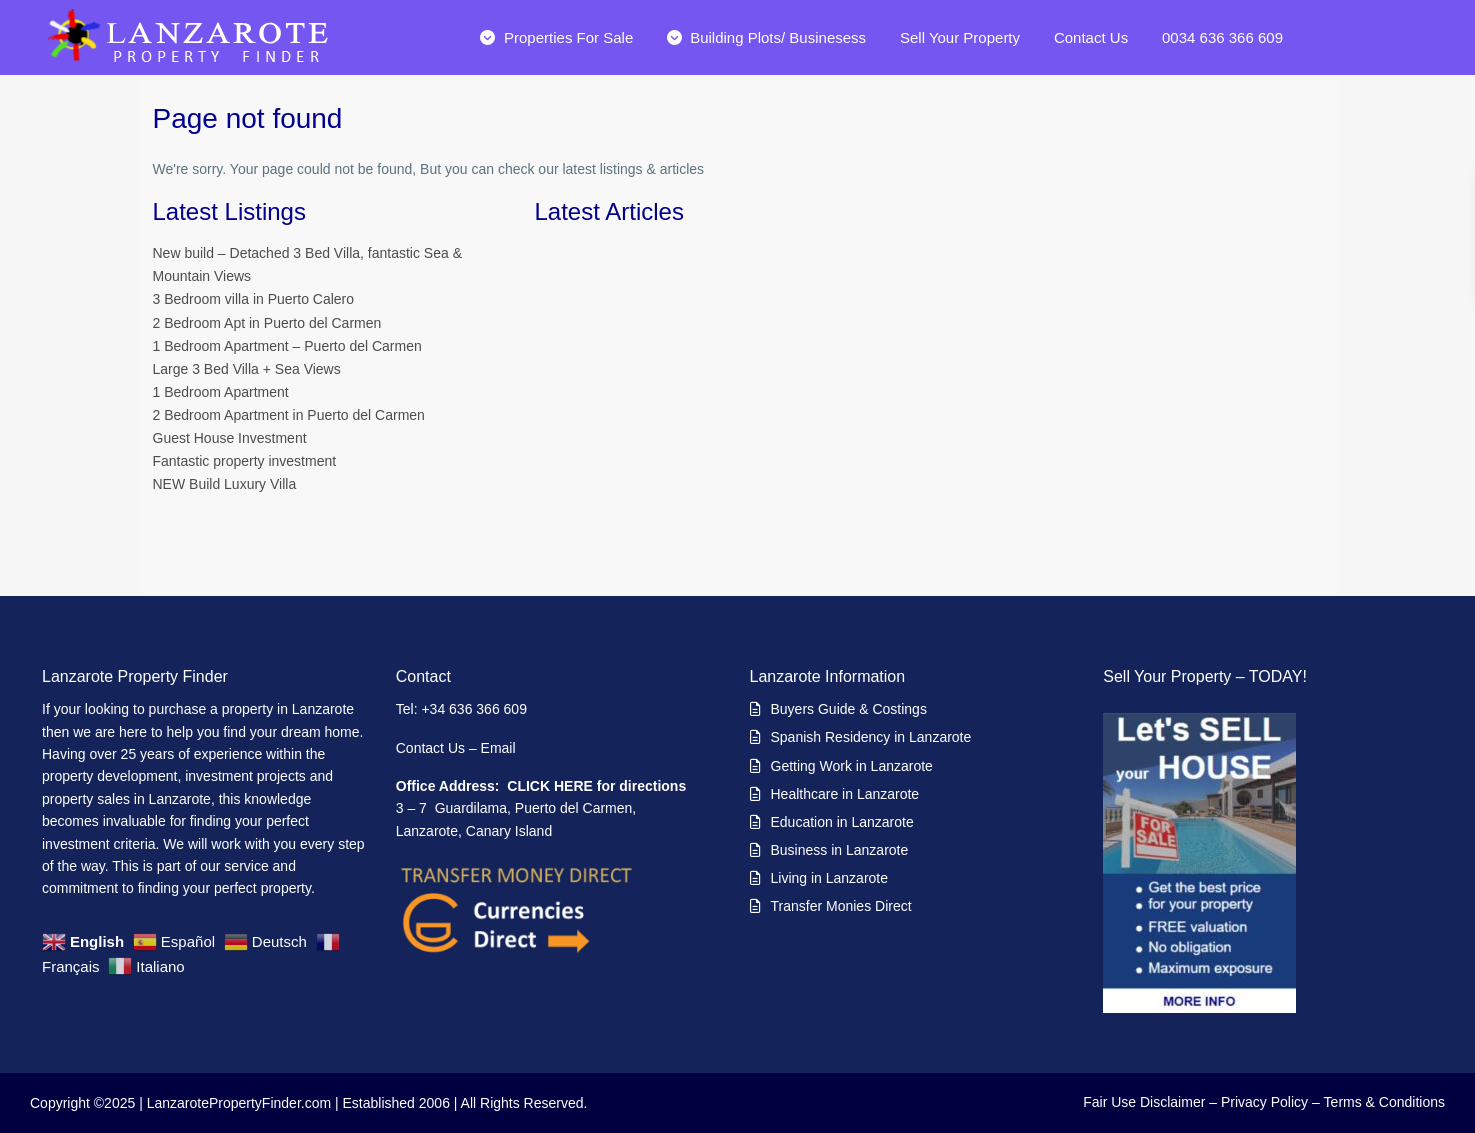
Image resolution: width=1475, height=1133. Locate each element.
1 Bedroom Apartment (221, 392)
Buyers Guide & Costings (849, 709)
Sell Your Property (960, 37)
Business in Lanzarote (840, 850)
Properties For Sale (556, 37)
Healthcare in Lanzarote (845, 794)
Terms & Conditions (1384, 1102)
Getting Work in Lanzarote (852, 766)
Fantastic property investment (245, 461)
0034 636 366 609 (1222, 37)
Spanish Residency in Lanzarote (871, 737)
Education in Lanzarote (842, 822)
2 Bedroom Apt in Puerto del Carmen (267, 323)
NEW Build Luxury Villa (225, 484)
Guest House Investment (230, 438)
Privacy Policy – (1270, 1102)
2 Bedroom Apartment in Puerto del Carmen (289, 415)
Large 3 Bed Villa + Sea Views (247, 369)
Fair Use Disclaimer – (1150, 1102)
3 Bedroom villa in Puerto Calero (254, 299)
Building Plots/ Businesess (766, 37)
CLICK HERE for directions (596, 786)
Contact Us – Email (458, 748)
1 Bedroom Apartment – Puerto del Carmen (287, 346)
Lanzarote (323, 709)
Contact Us (1091, 37)
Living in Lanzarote (830, 878)
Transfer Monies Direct (841, 906)
